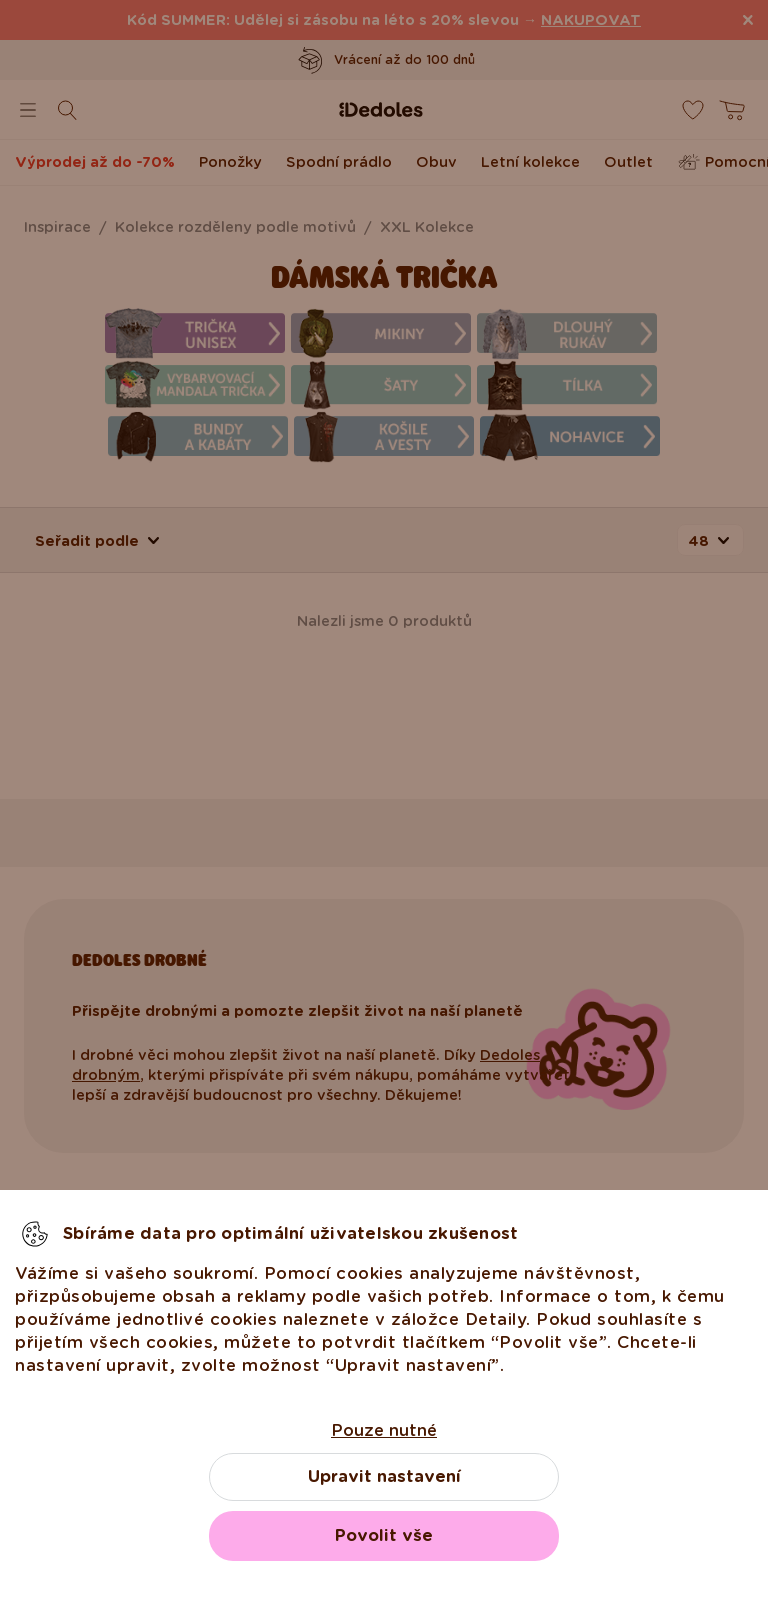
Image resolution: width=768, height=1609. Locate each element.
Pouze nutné (384, 1430)
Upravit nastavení (384, 1476)
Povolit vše (384, 1535)
